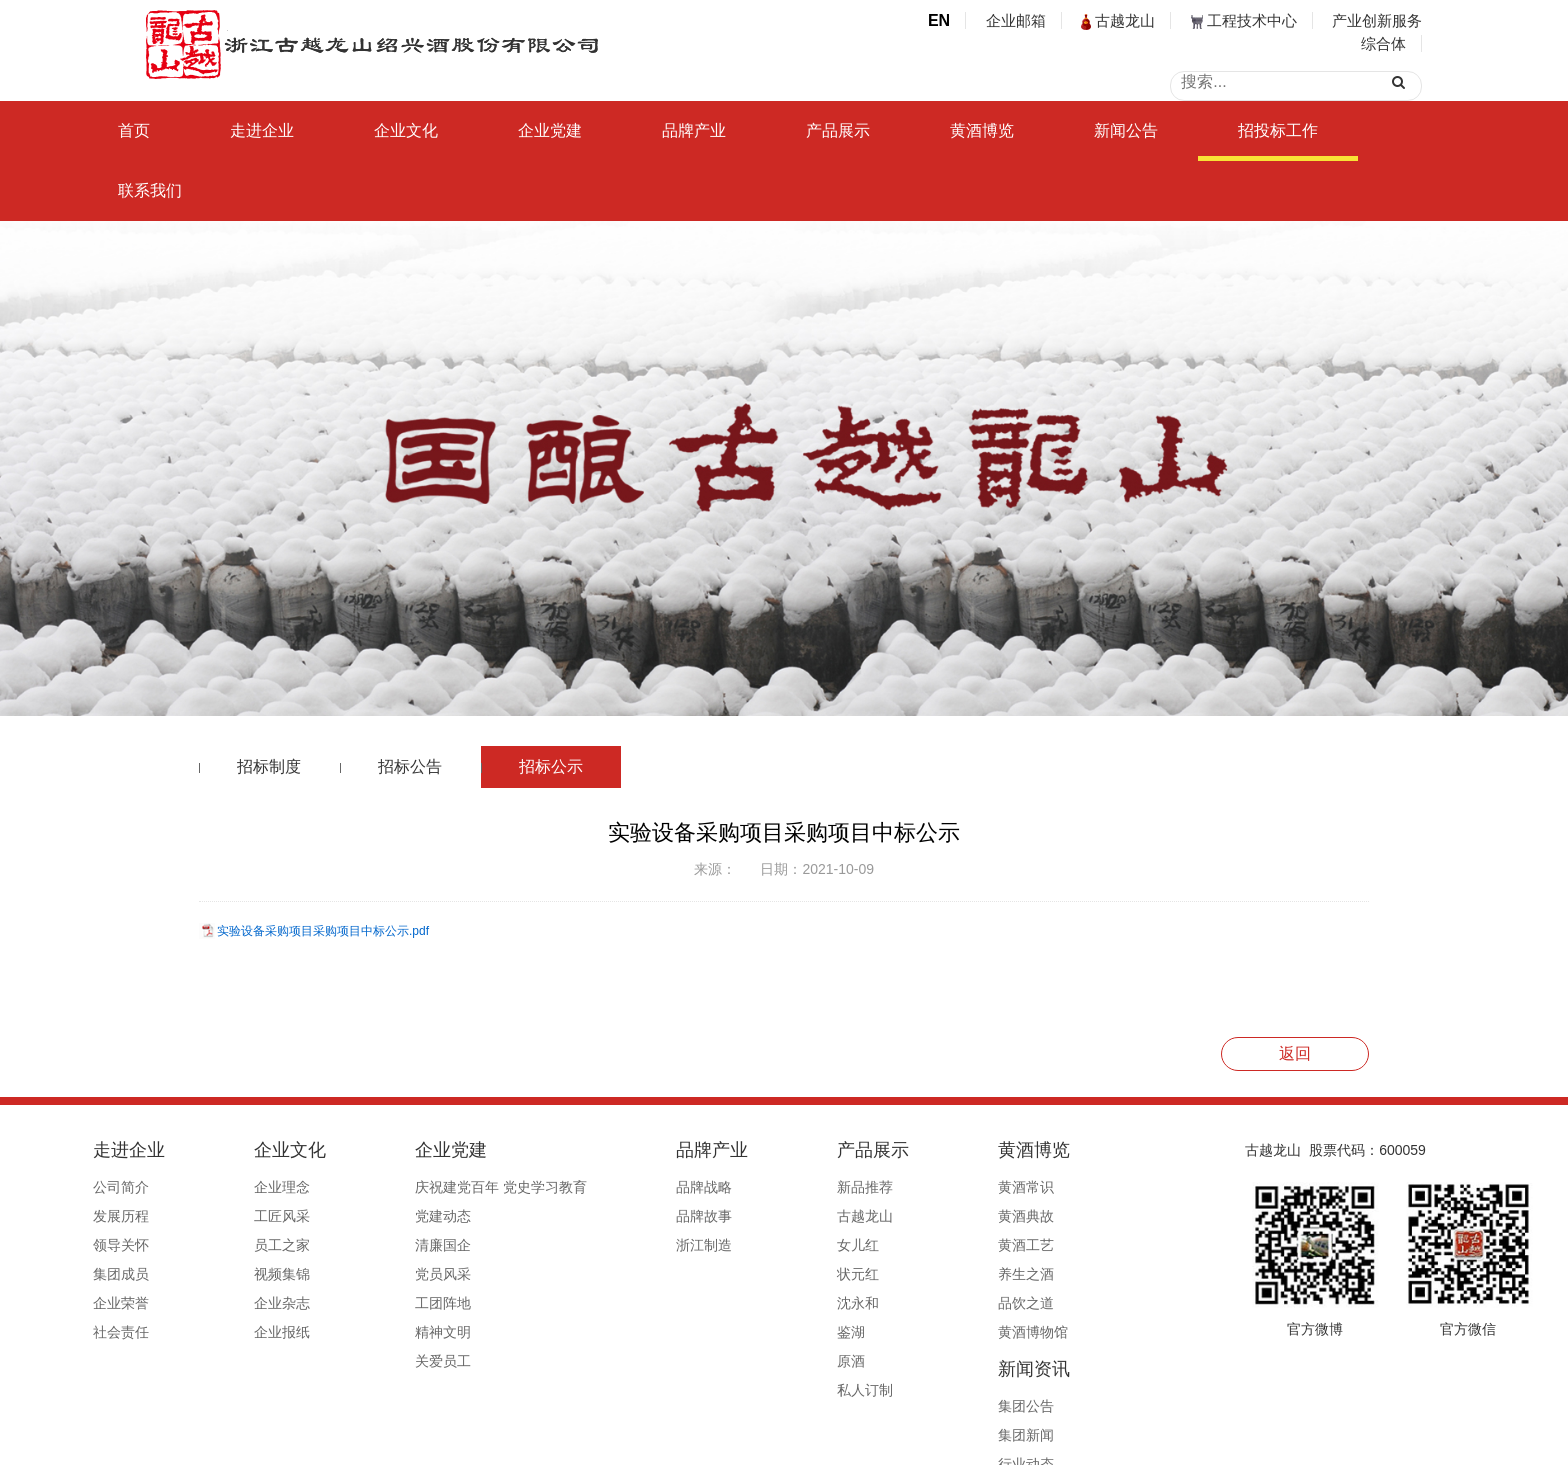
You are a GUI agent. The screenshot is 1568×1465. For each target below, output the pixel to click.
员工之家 (275, 1245)
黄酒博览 (982, 130)
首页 (134, 130)
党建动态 (408, 1216)
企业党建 (550, 130)
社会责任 (141, 1332)
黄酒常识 (909, 1187)
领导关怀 (141, 1245)
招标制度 (269, 766)
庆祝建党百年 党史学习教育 (466, 1187)
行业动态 (1042, 1245)
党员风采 (408, 1274)
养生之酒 (909, 1274)
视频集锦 (275, 1274)
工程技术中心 (1244, 20)
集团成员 (141, 1274)
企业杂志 (275, 1303)
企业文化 (406, 130)
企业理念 (275, 1187)
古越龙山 (1118, 20)
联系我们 (150, 190)
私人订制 (775, 1390)
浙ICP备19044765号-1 (864, 1442)
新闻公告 (1126, 130)
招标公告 (410, 766)
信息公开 (1042, 1332)
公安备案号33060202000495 (1027, 1442)
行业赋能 (1042, 1274)
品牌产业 (694, 130)
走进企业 (262, 130)
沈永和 (768, 1303)
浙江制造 (642, 1245)
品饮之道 (909, 1303)
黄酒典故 (909, 1216)
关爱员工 (408, 1361)
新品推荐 (775, 1187)
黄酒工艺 (909, 1245)
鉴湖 (761, 1332)
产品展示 (838, 130)
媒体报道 (1042, 1303)
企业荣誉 (141, 1303)
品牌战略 (642, 1187)
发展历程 (141, 1216)
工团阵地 (408, 1303)
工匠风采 (275, 1216)
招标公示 (551, 766)
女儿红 (768, 1245)
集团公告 (1042, 1187)
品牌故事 (642, 1216)
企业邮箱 (1016, 20)
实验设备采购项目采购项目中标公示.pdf (323, 931)
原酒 (761, 1361)
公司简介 (141, 1187)
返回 (1295, 1053)
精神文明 (408, 1332)
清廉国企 (408, 1245)
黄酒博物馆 (916, 1332)
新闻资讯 (1050, 1150)
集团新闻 (1042, 1216)
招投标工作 (1278, 130)
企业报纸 (275, 1332)
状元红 (768, 1274)
